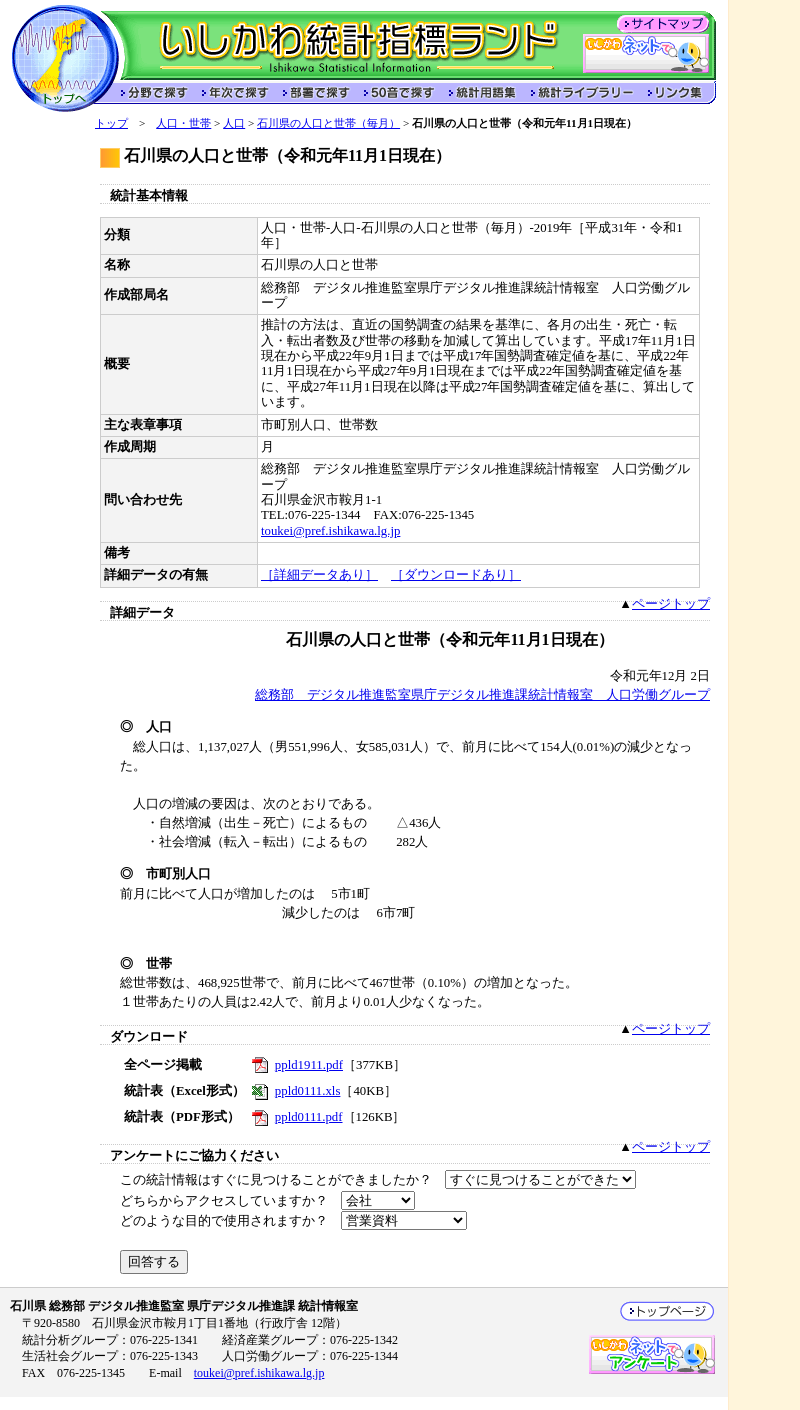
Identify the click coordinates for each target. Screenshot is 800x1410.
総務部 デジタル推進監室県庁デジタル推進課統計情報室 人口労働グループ (482, 695)
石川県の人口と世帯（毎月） (328, 123)
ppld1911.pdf (309, 1065)
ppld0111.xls (308, 1091)
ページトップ (671, 604)
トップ (111, 123)
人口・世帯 (183, 123)
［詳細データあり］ (319, 575)
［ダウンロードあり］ (456, 575)
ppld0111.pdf (309, 1117)
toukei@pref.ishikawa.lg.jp (330, 531)
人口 (234, 123)
